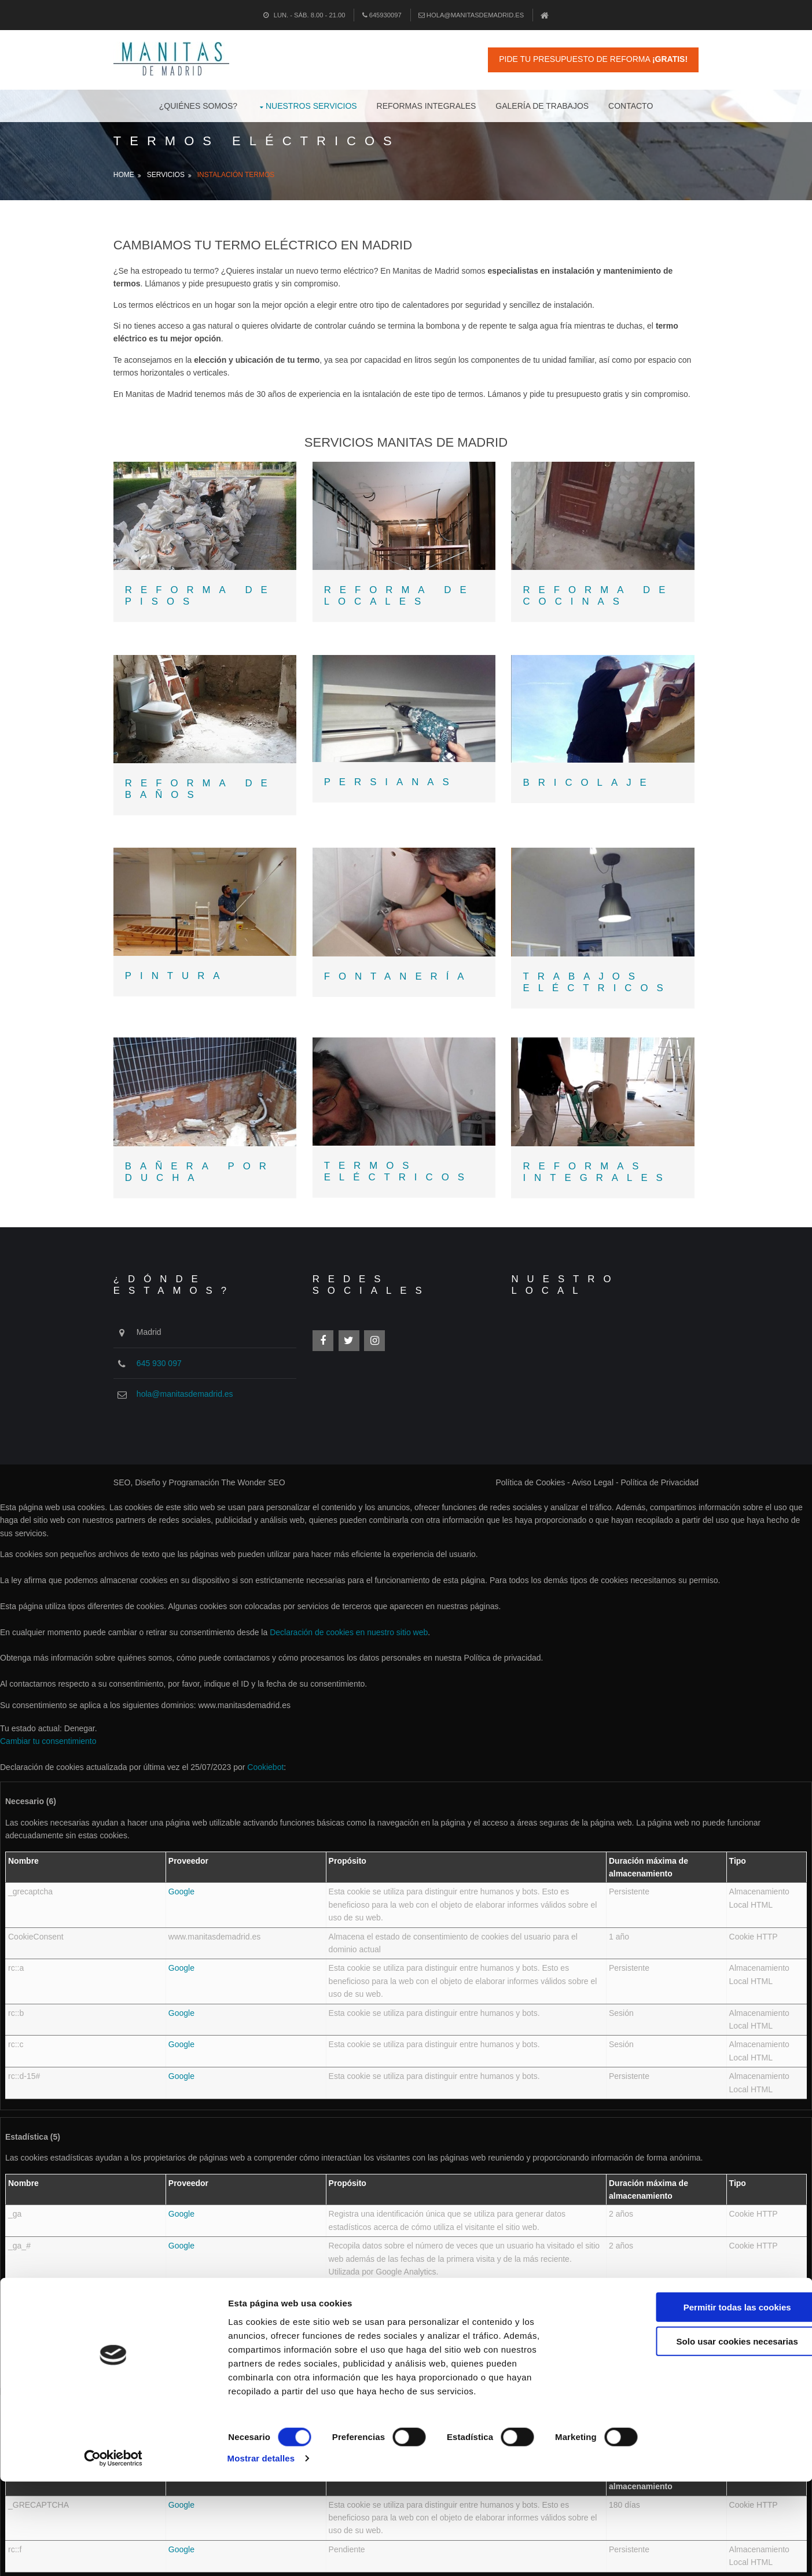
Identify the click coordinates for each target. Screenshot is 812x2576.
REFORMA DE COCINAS (599, 603)
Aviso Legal (583, 1468)
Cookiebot (265, 1753)
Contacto (630, 103)
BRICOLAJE (590, 783)
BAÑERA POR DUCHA (210, 1161)
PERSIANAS (396, 782)
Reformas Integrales (426, 103)
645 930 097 (169, 1349)
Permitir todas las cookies (715, 2437)
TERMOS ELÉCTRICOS (403, 1161)
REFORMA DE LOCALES (404, 603)
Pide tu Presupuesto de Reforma (584, 59)
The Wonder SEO (263, 1468)
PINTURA (186, 969)
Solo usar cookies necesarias (715, 2471)
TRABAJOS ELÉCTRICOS (598, 975)
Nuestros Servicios (311, 103)
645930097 (382, 15)
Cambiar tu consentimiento (48, 1727)
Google (181, 1877)
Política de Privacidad (650, 1468)
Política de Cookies (521, 1468)
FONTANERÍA (403, 970)
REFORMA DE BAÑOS (210, 789)
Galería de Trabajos (542, 103)
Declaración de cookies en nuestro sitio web (349, 1617)
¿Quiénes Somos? (198, 103)
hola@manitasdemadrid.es (471, 15)
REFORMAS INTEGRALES (598, 1161)
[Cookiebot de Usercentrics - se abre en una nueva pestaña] (75, 2553)
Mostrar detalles (622, 2553)
